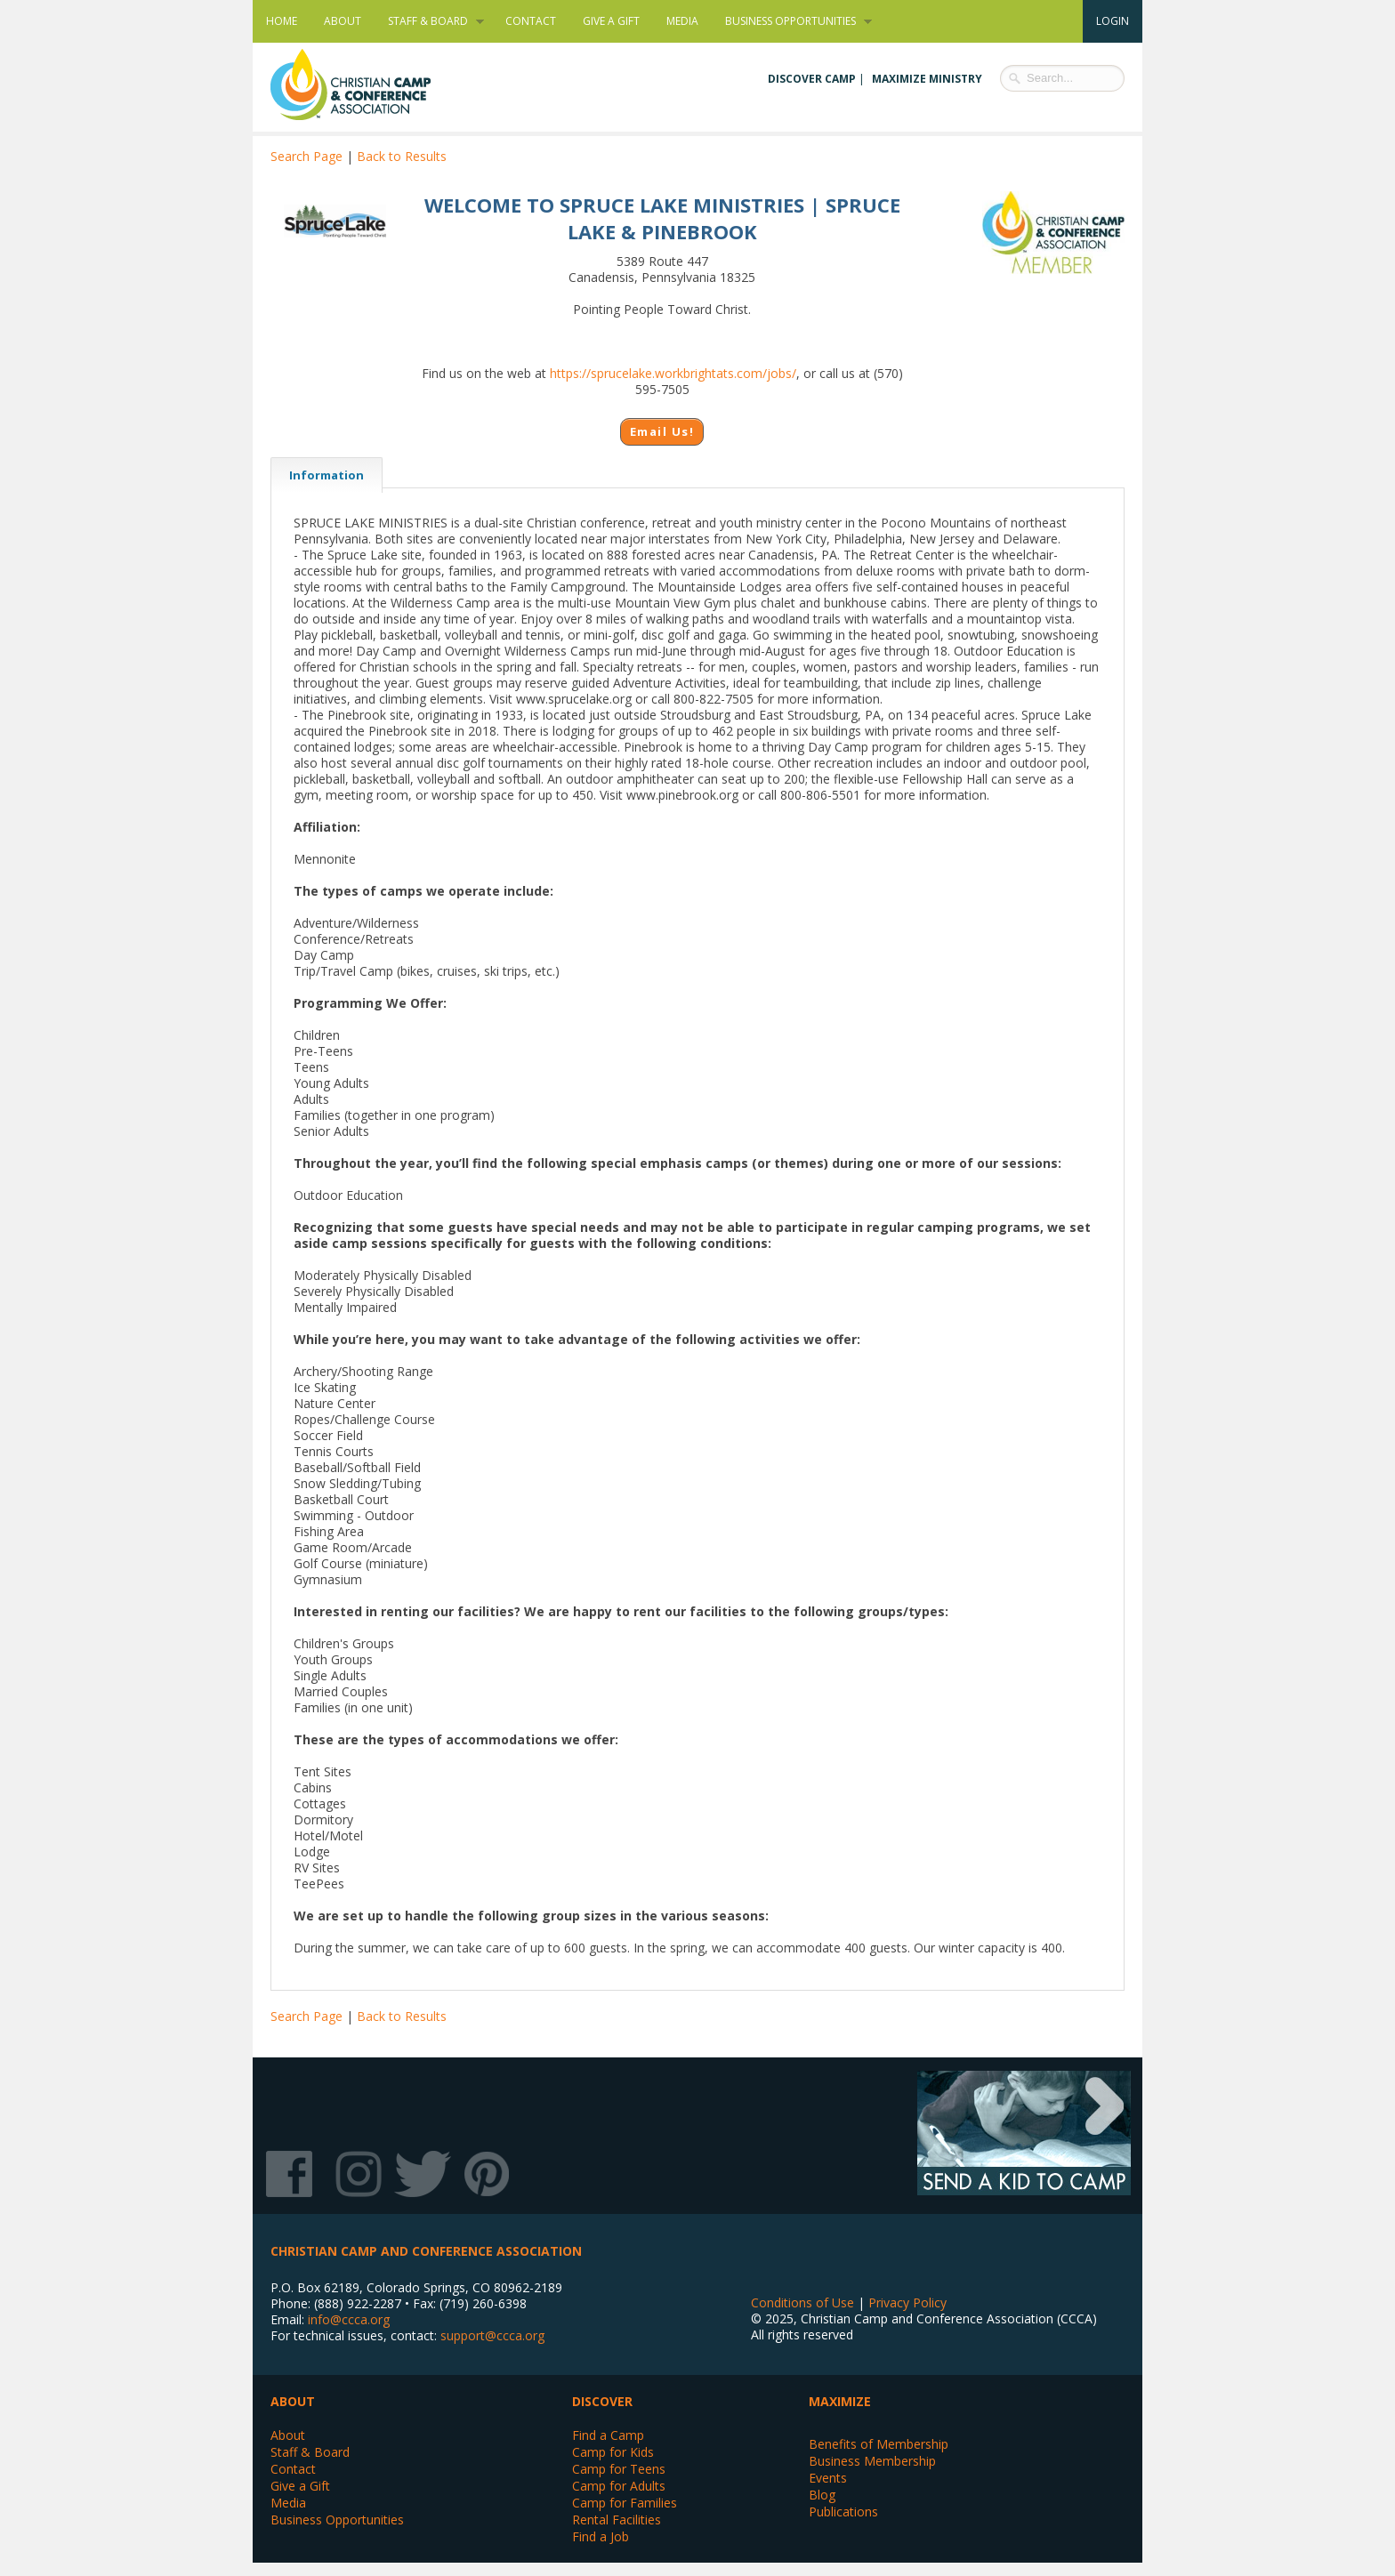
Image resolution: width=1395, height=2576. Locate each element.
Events (828, 2477)
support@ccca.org (492, 2335)
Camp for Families (624, 2502)
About (342, 20)
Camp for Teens (618, 2468)
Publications (843, 2511)
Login (1112, 20)
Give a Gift (611, 20)
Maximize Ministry (927, 78)
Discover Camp (812, 78)
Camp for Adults (618, 2485)
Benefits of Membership (878, 2443)
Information (317, 475)
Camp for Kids (613, 2451)
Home (281, 20)
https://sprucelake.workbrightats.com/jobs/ (673, 373)
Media (682, 20)
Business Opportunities (792, 21)
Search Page (306, 156)
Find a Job (600, 2536)
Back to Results (402, 156)
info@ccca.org (349, 2319)
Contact (530, 20)
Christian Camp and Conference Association (368, 84)
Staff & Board (429, 21)
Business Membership (872, 2460)
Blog (822, 2494)
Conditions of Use (802, 2302)
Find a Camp (608, 2435)
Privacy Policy (907, 2302)
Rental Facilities (616, 2519)
